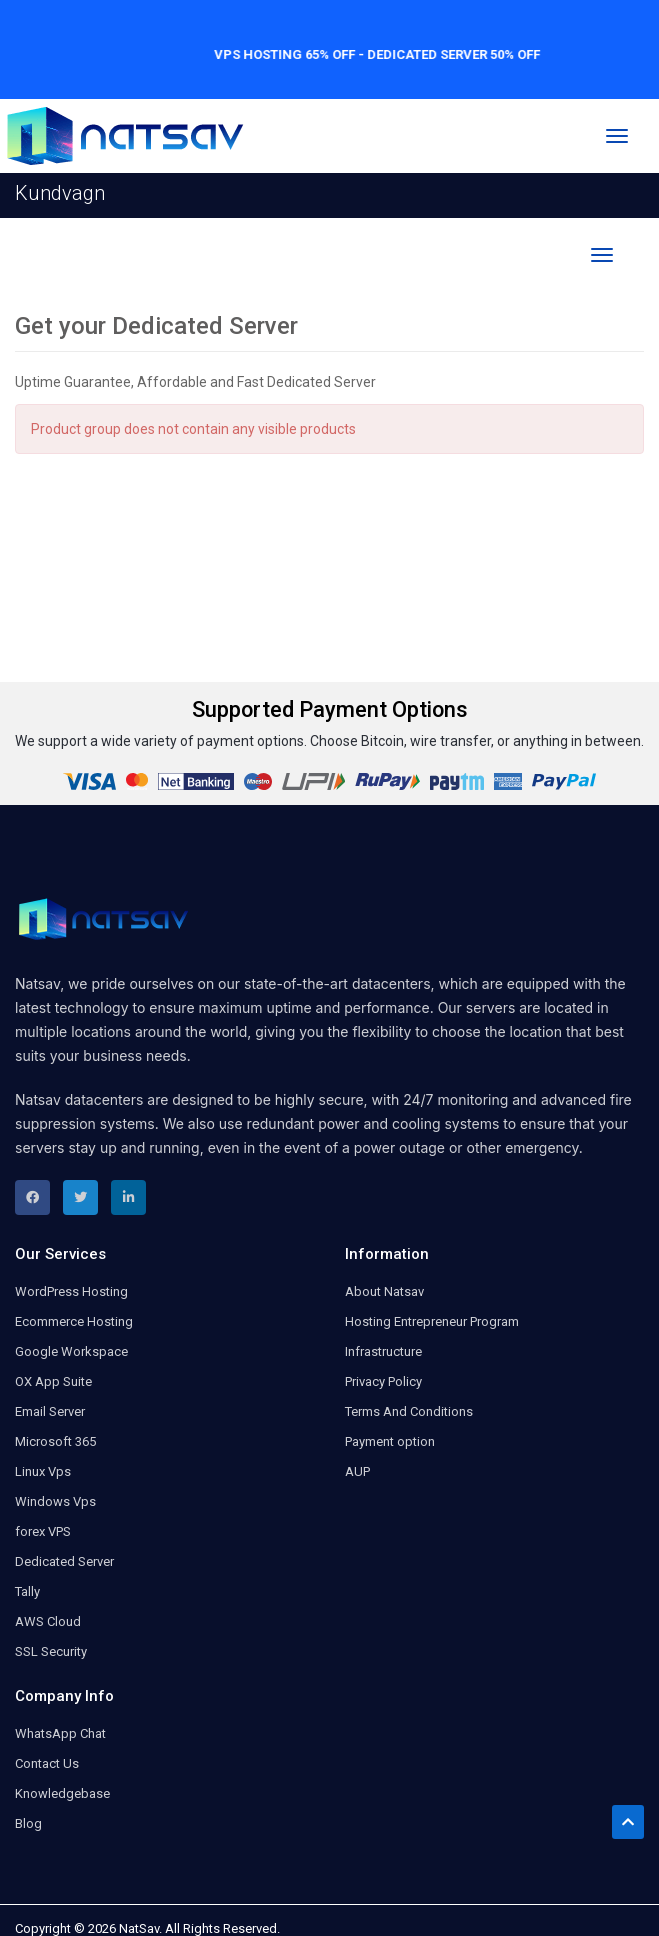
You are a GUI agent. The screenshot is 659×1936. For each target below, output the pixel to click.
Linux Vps (43, 1471)
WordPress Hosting (71, 1291)
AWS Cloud (48, 1621)
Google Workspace (71, 1351)
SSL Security (51, 1651)
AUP (357, 1471)
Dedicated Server (64, 1561)
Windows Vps (55, 1501)
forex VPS (43, 1531)
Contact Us (47, 1763)
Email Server (50, 1411)
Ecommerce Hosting (74, 1321)
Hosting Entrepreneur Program (432, 1321)
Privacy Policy (383, 1381)
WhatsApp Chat (60, 1733)
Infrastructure (383, 1351)
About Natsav (384, 1291)
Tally (27, 1591)
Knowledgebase (62, 1793)
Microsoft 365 (55, 1441)
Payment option (390, 1441)
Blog (28, 1823)
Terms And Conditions (409, 1411)
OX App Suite (53, 1381)
